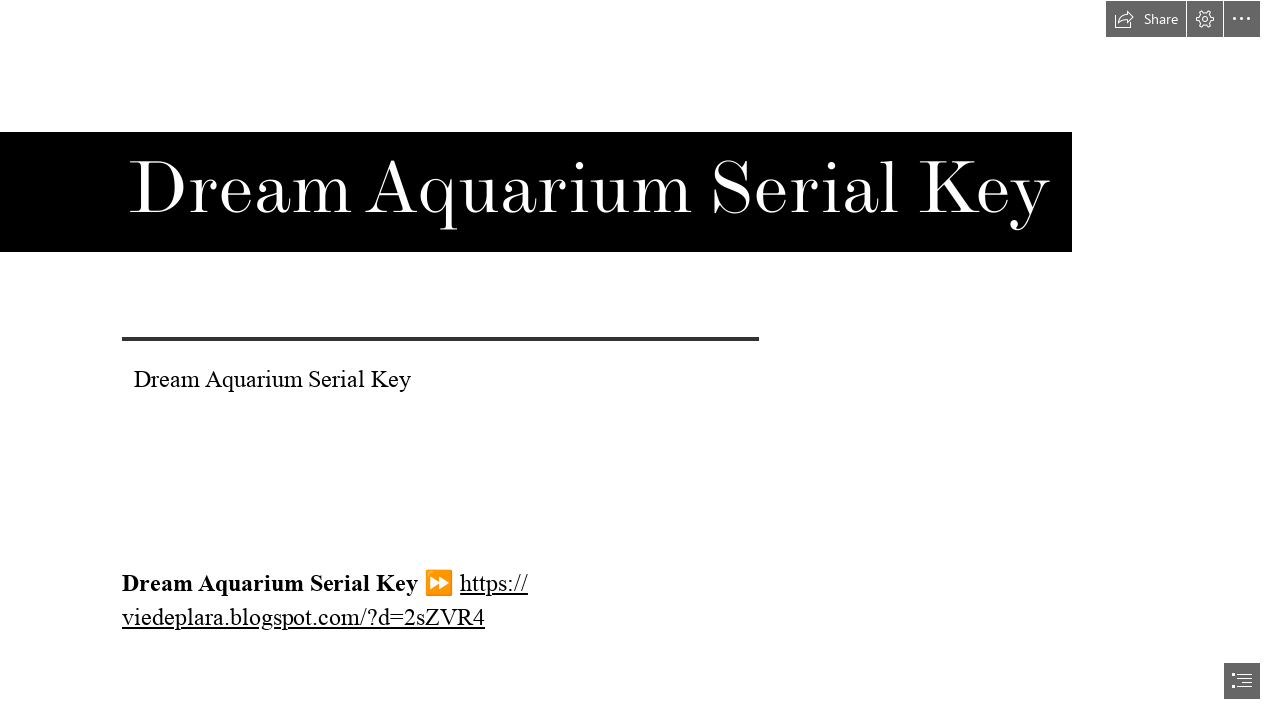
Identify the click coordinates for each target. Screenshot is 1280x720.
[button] (1146, 19)
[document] (640, 360)
